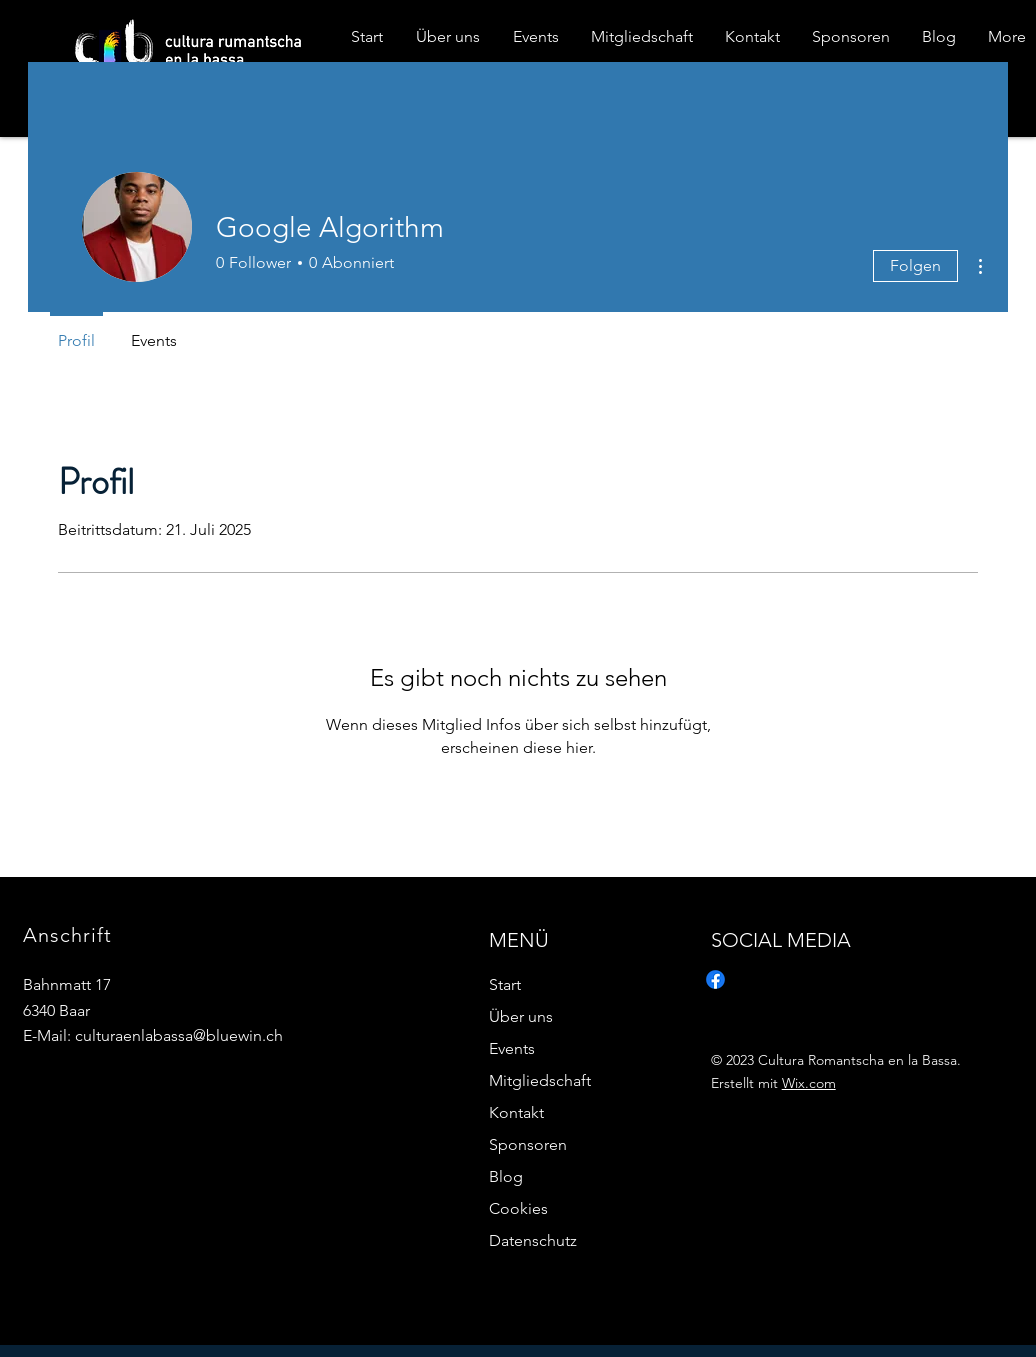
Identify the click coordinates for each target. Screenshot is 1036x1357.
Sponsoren (528, 1144)
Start (505, 984)
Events (512, 1048)
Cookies (518, 1208)
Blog (506, 1176)
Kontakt (516, 1112)
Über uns (521, 1016)
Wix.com (809, 1083)
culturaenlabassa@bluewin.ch (179, 1035)
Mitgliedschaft (540, 1080)
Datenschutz (533, 1240)
